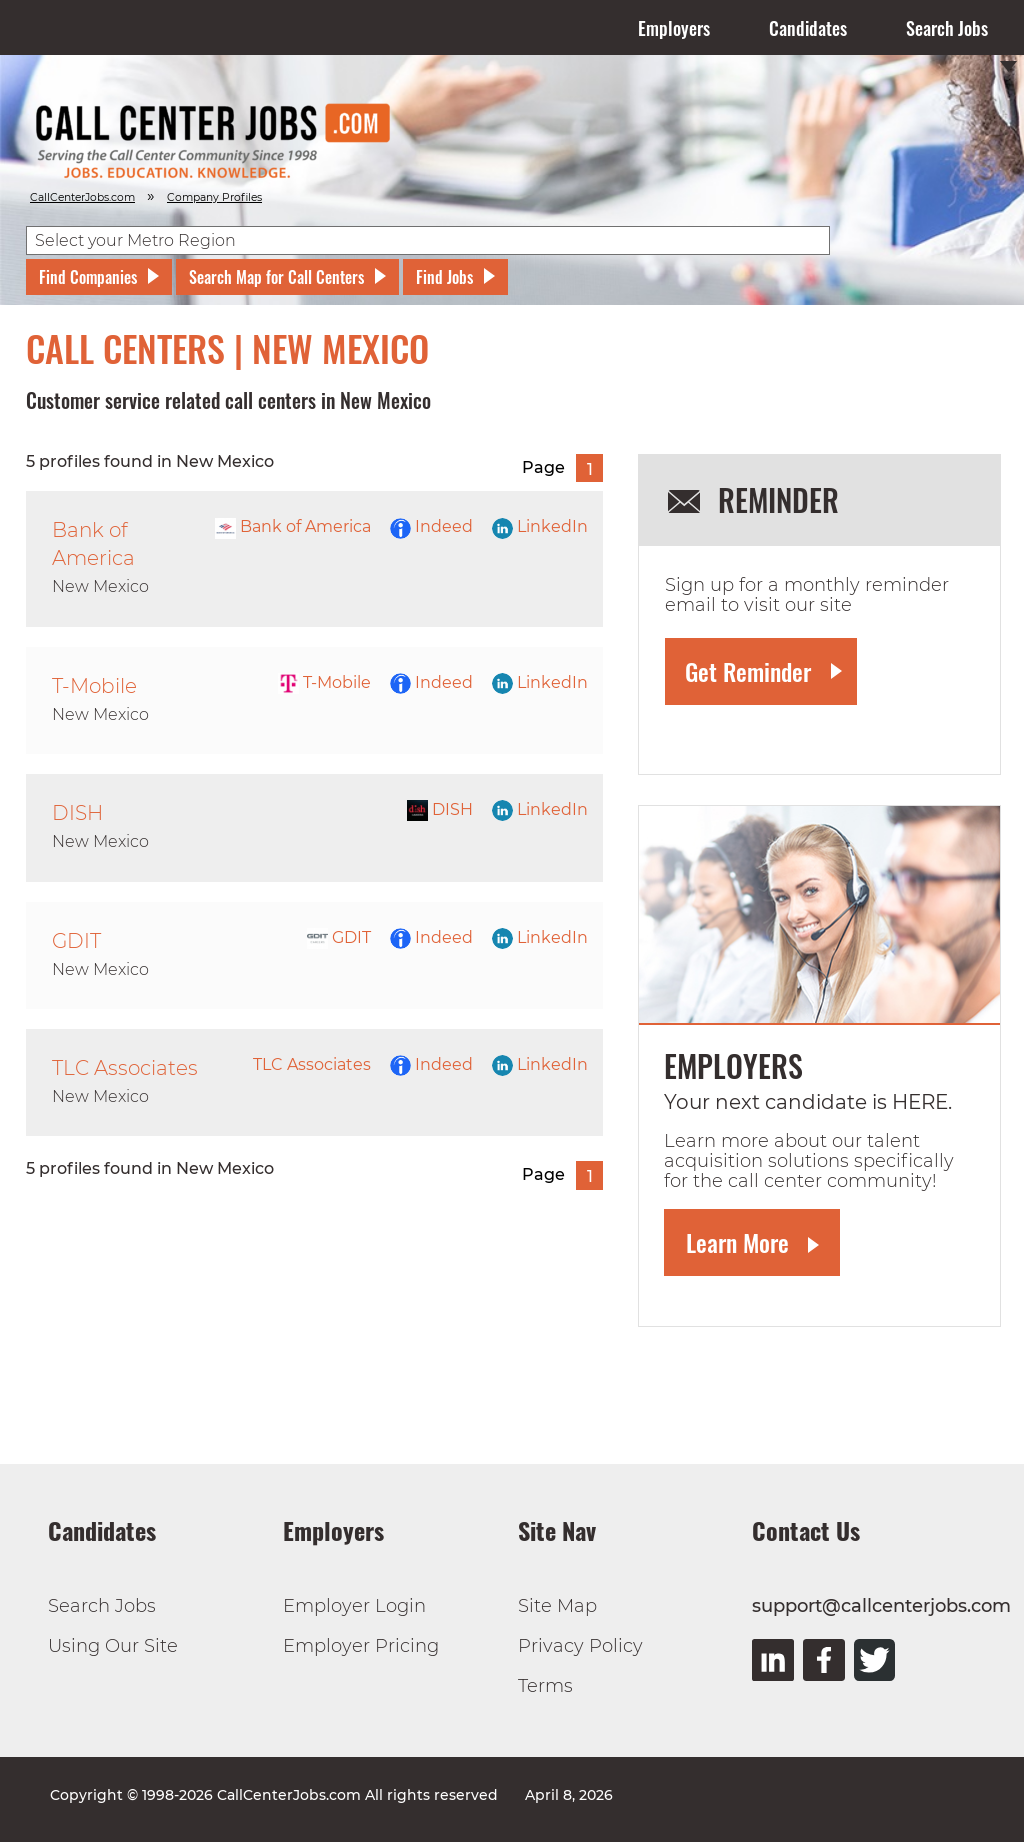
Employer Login (354, 1606)
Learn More (737, 1242)
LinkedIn (540, 526)
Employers (674, 28)
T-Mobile (324, 682)
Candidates (808, 28)
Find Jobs (444, 277)
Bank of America (293, 526)
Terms (545, 1686)
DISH (440, 809)
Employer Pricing (361, 1646)
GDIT (339, 937)
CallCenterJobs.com (82, 197)
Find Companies (88, 277)
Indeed (431, 526)
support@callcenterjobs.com (881, 1606)
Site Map (557, 1606)
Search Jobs (947, 28)
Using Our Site (113, 1646)
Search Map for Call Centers (276, 277)
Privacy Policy (580, 1646)
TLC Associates (312, 1064)
